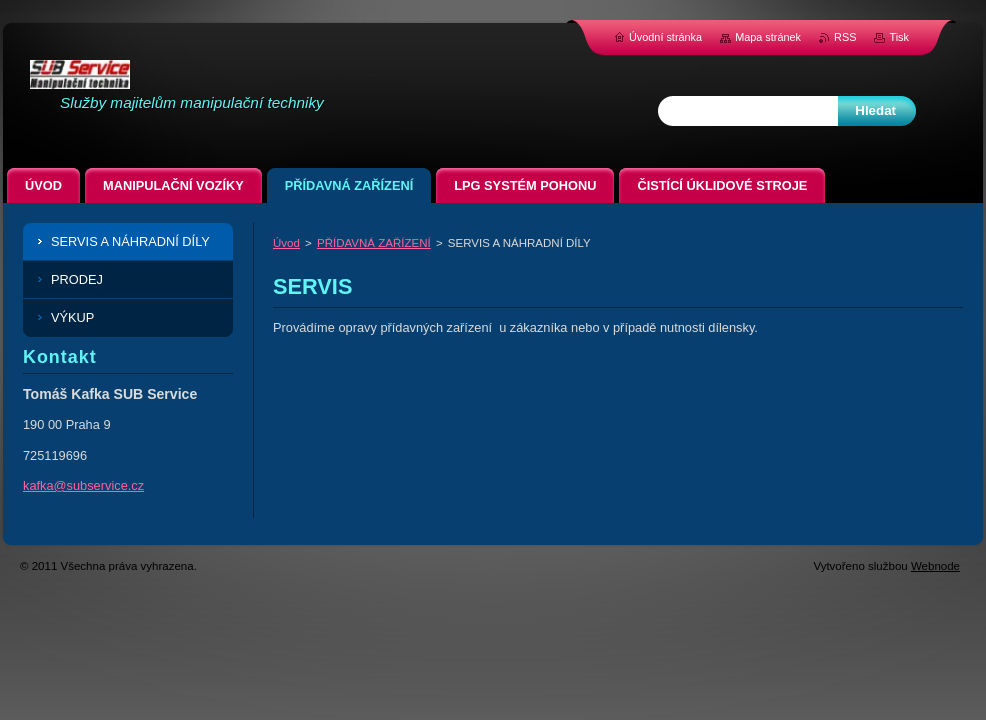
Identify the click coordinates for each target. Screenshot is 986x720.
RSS (845, 37)
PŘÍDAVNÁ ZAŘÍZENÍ (374, 243)
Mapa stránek (768, 37)
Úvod (286, 243)
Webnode (935, 566)
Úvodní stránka (665, 37)
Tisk (899, 37)
